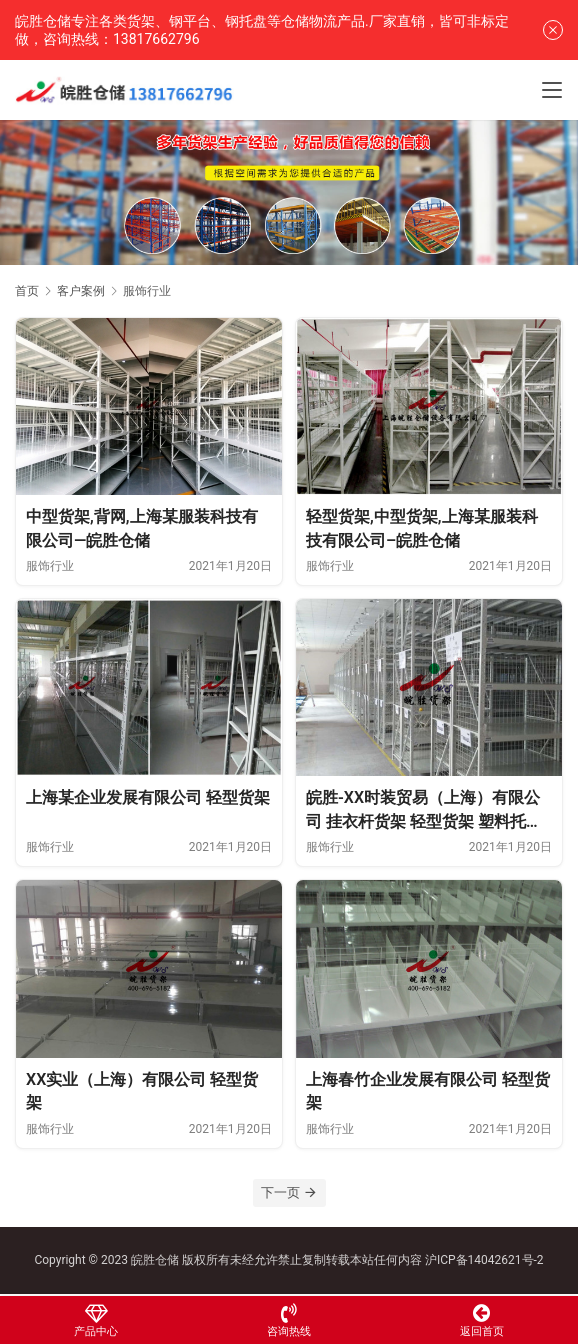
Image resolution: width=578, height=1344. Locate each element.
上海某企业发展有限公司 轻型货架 (148, 797)
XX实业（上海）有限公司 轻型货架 (142, 1091)
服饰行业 (50, 566)
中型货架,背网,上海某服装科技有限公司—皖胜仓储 (142, 528)
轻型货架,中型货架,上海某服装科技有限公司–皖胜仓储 (422, 528)
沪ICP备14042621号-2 (484, 1260)
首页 (27, 291)
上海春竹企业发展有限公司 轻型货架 (428, 1091)
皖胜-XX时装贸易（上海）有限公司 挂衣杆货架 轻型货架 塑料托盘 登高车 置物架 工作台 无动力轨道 (424, 810)
